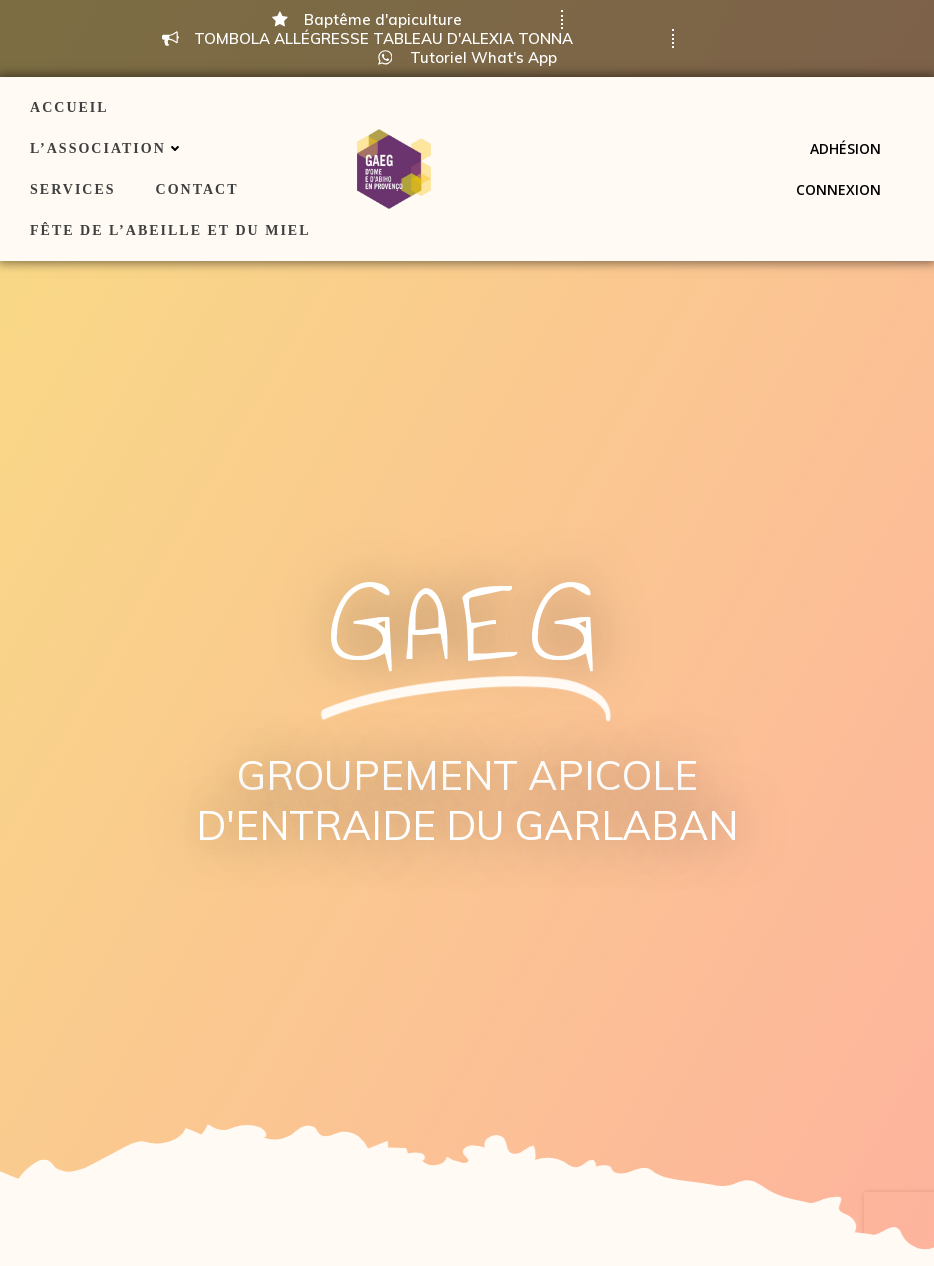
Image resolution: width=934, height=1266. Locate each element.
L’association (107, 148)
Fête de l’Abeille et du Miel (170, 230)
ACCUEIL (69, 107)
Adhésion (845, 148)
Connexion (838, 189)
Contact (197, 189)
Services (73, 189)
